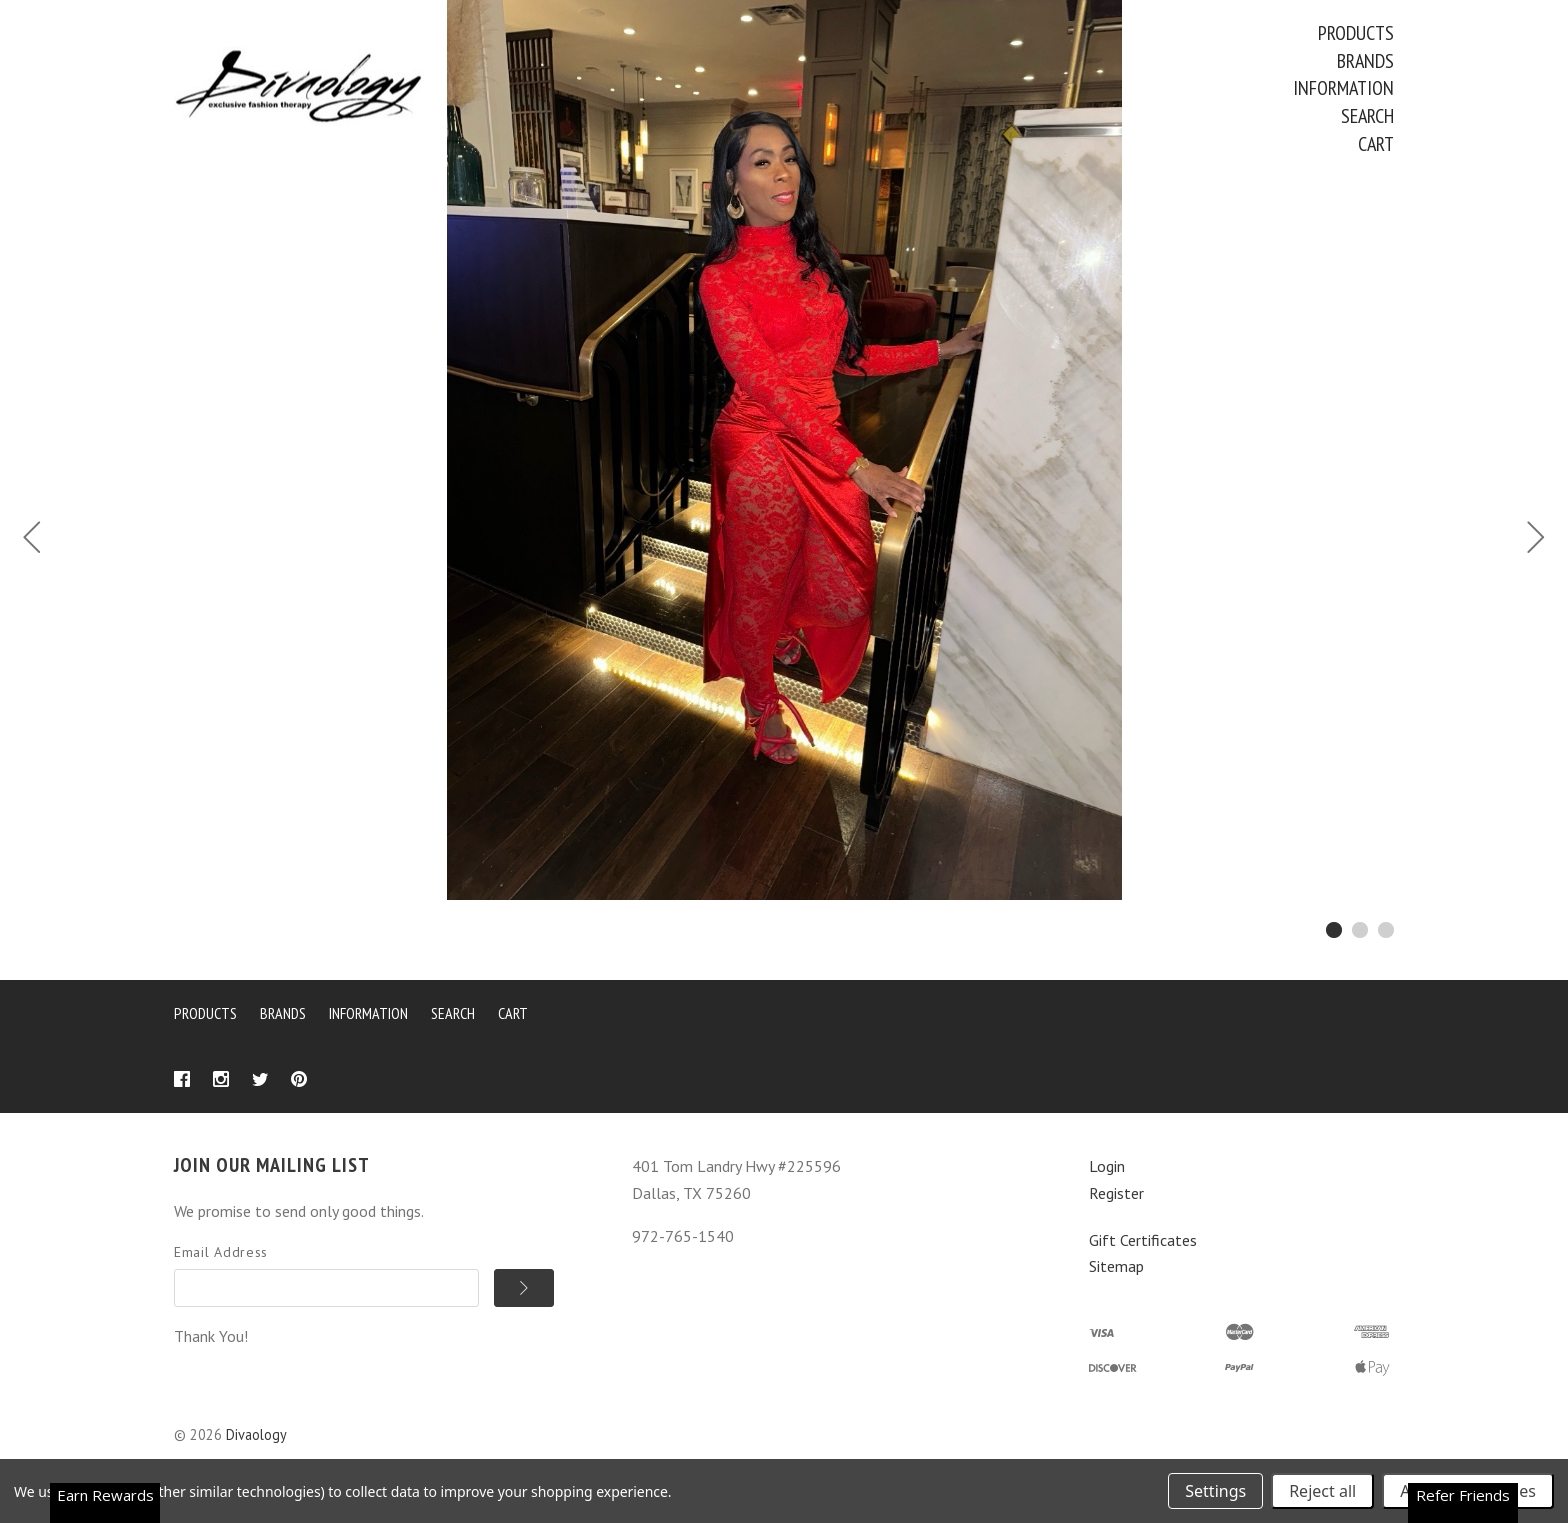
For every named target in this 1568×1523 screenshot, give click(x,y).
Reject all (1322, 1491)
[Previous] (32, 540)
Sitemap (1116, 1266)
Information (1343, 88)
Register (1116, 1193)
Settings (1215, 1491)
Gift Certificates (1143, 1240)
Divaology (256, 1434)
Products (1356, 33)
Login (1107, 1166)
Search (1367, 116)
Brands (1365, 61)
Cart (1376, 144)
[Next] (1536, 540)
